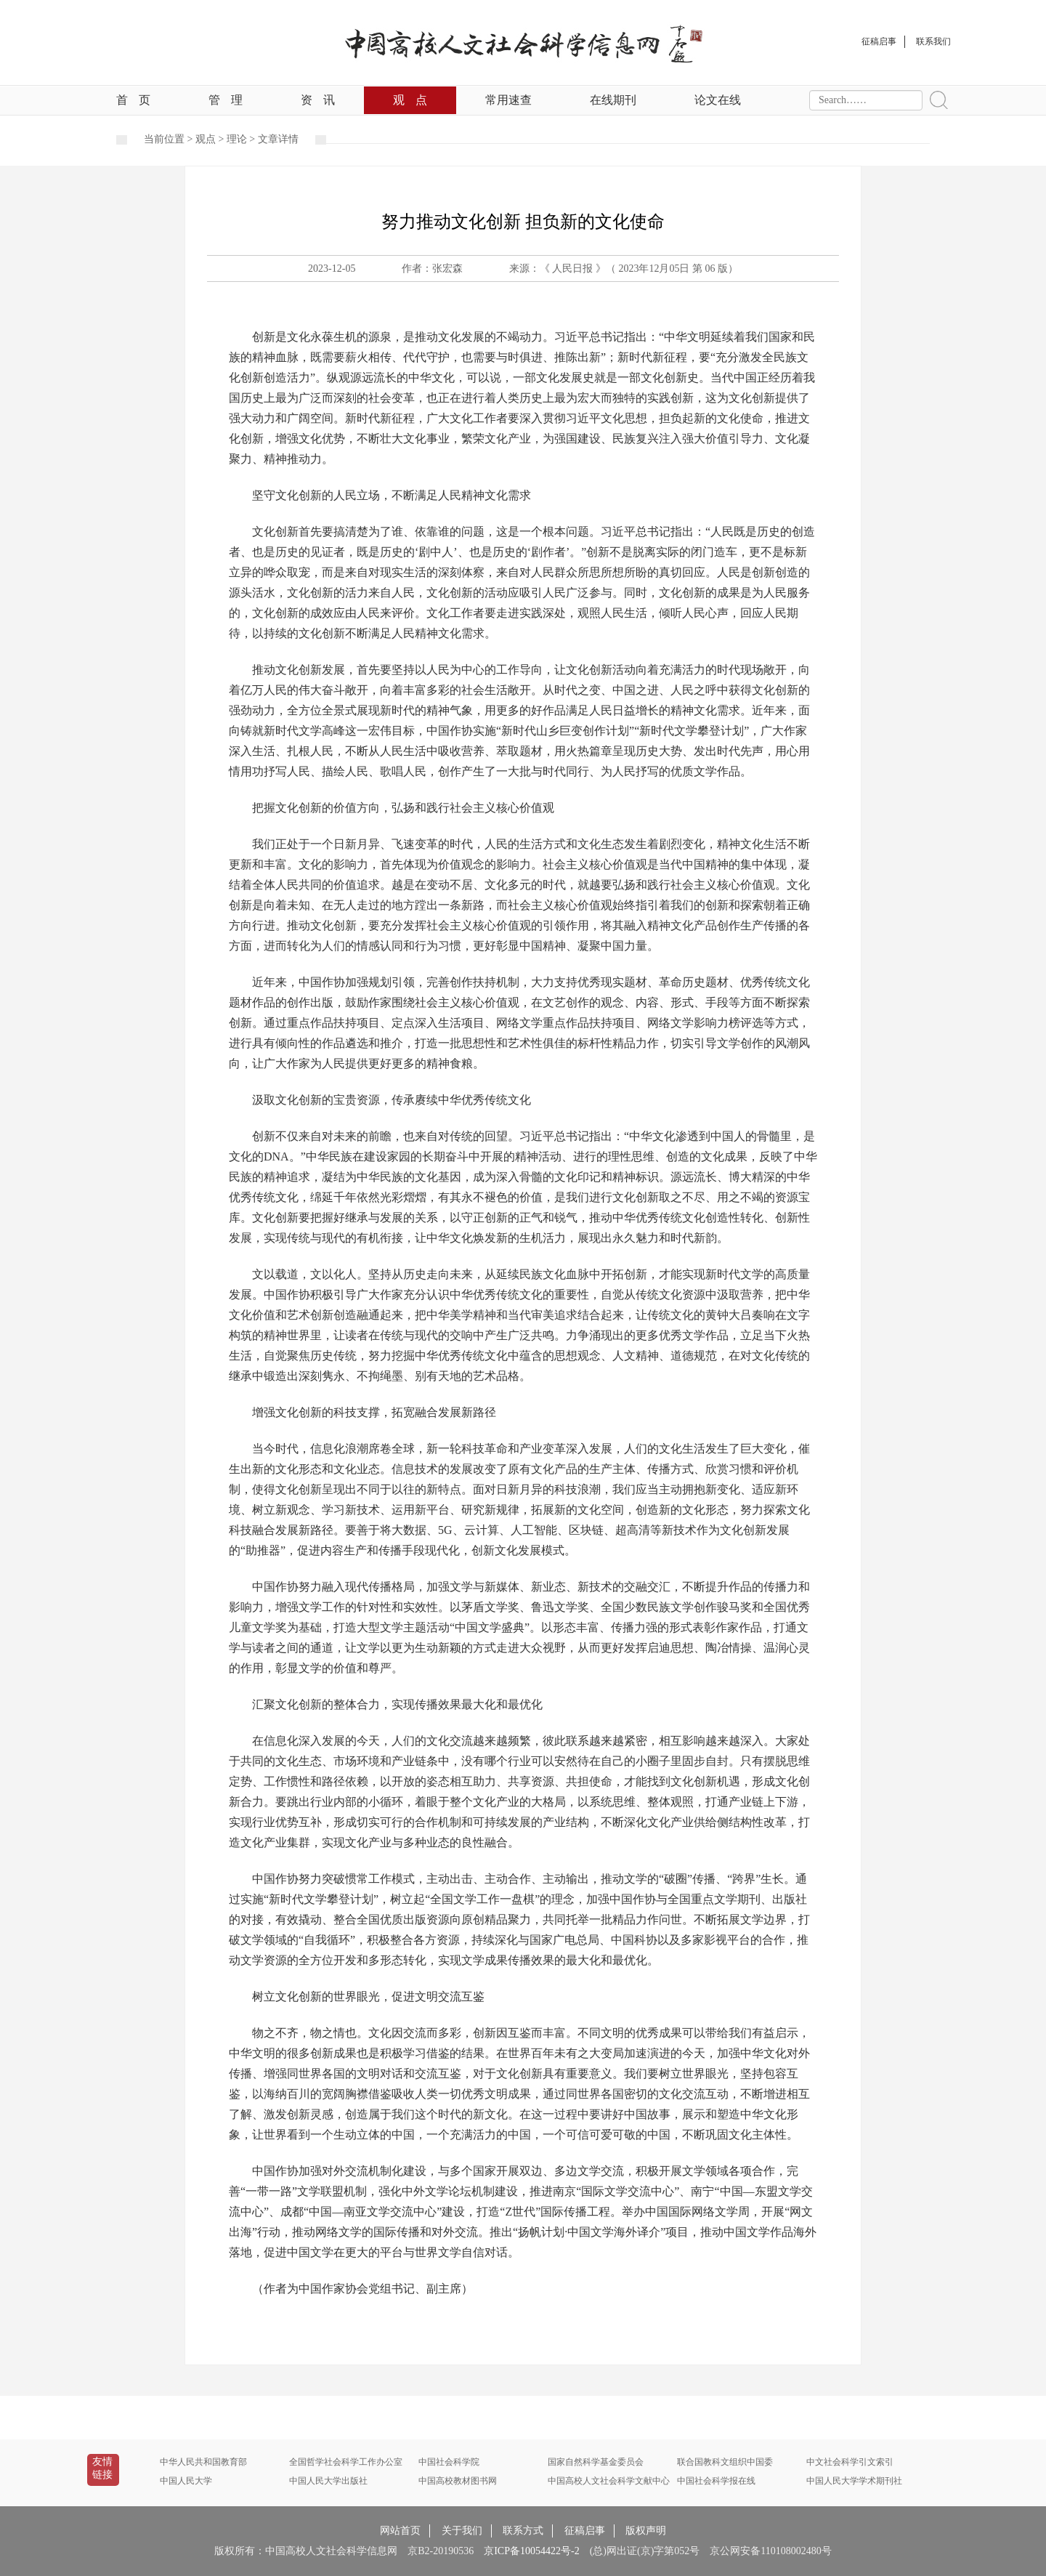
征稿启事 (584, 2530)
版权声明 (645, 2530)
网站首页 (400, 2530)
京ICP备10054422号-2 (531, 2550)
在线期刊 (613, 100)
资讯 (318, 100)
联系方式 (523, 2530)
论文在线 (717, 100)
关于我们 (462, 2530)
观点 (410, 100)
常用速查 (508, 100)
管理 (225, 100)
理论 (237, 139)
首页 (133, 100)
